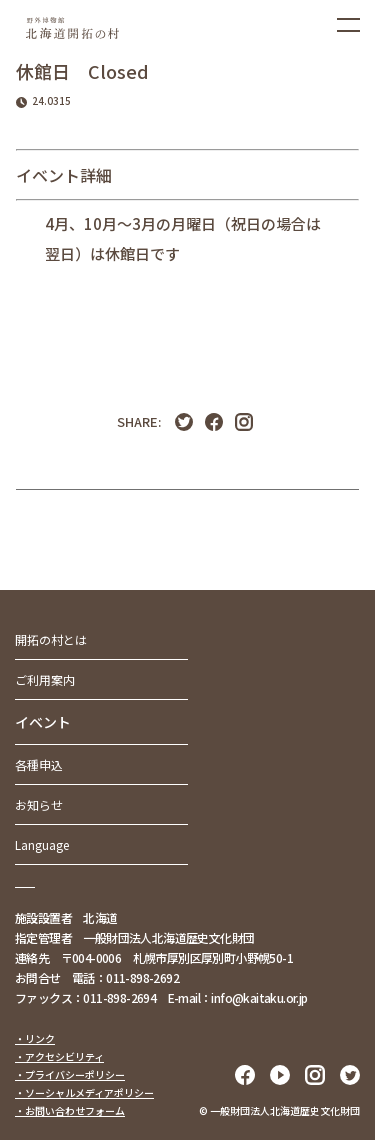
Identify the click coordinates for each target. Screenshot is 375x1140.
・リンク (35, 1038)
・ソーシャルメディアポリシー (84, 1092)
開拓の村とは (51, 639)
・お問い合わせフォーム (70, 1110)
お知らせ (39, 804)
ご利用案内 (45, 679)
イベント (43, 722)
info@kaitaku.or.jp (259, 997)
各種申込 (39, 764)
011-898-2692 (142, 977)
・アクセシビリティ (59, 1056)
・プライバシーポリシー (70, 1074)
